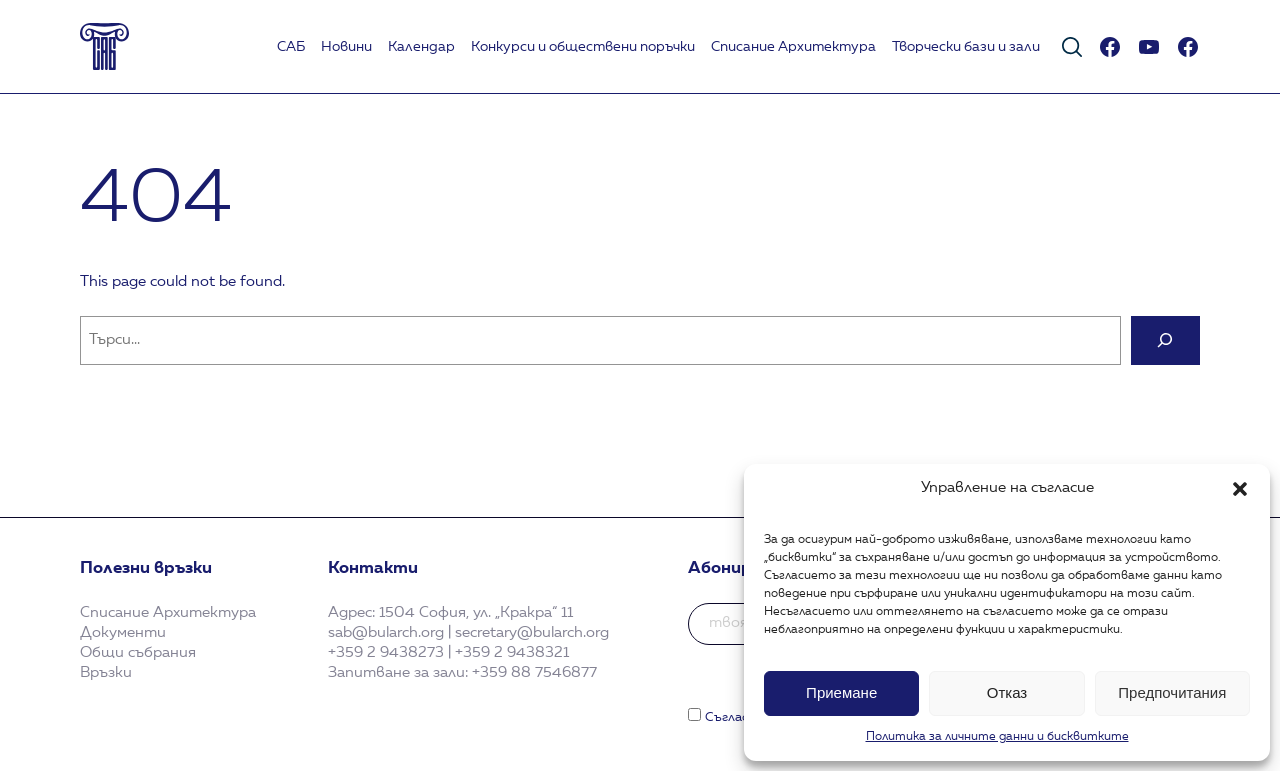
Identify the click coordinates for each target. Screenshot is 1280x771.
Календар (421, 47)
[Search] (1165, 340)
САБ (291, 47)
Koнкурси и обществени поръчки (583, 47)
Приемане (841, 692)
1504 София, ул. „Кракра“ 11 (476, 613)
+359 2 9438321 (512, 653)
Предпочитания (1172, 692)
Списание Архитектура (793, 47)
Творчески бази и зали (966, 47)
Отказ (1007, 692)
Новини (346, 47)
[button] (1240, 489)
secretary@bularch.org (532, 633)
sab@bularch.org (386, 633)
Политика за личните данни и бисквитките (997, 737)
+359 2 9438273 (386, 653)
